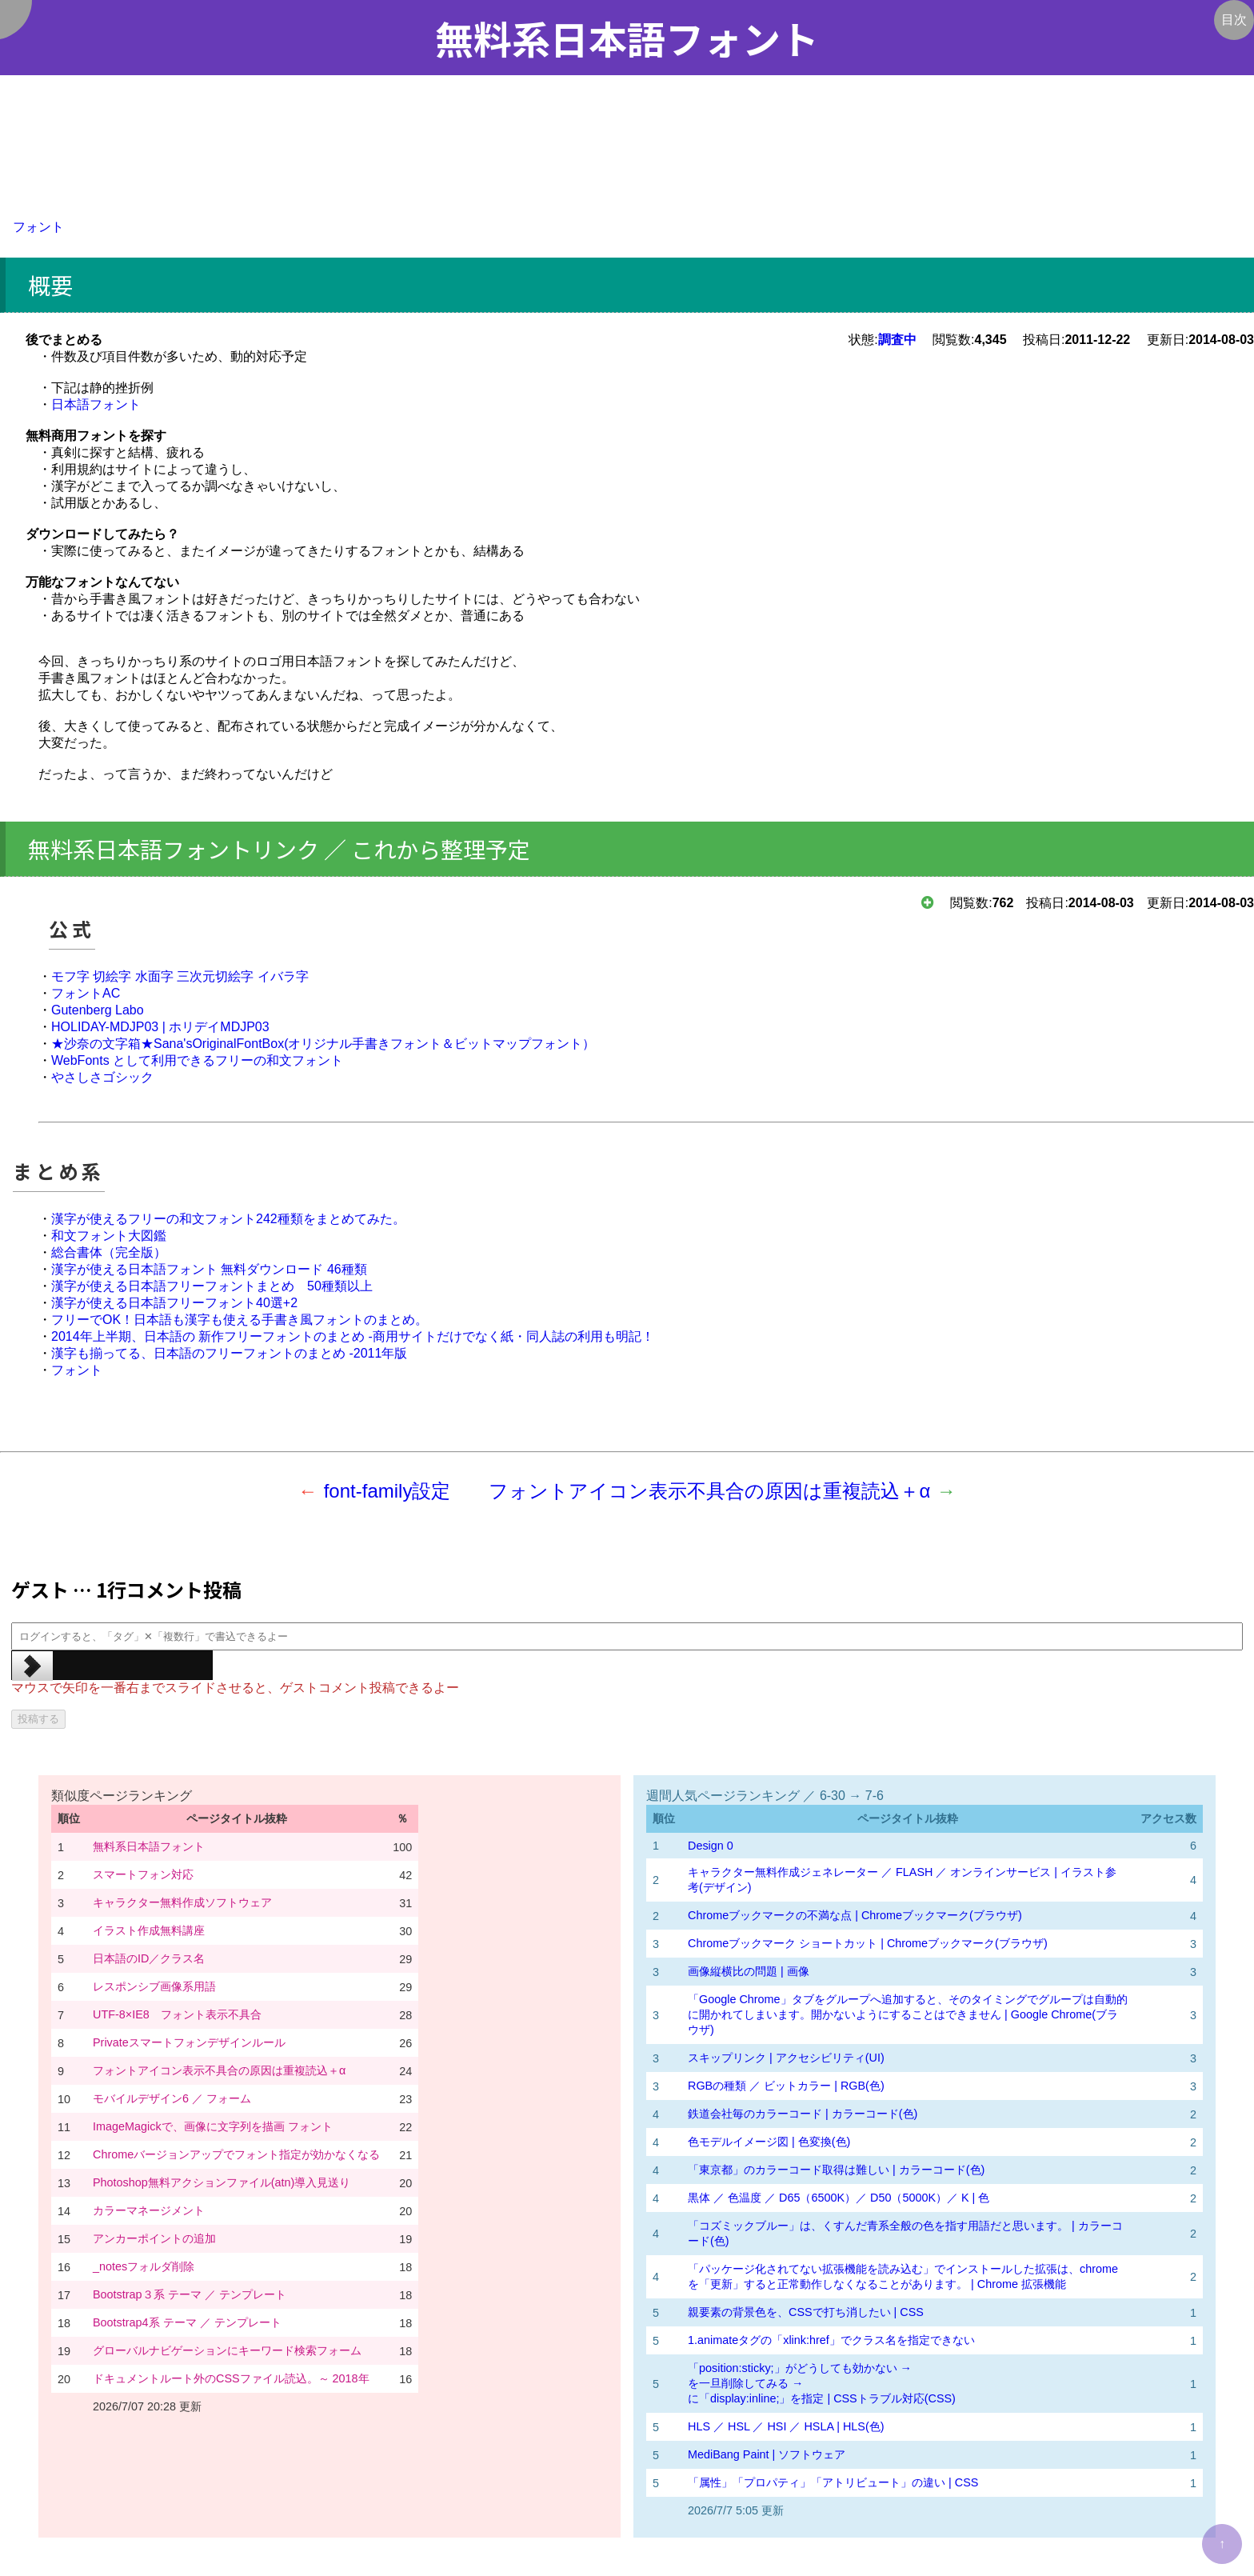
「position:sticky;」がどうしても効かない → (800, 2368)
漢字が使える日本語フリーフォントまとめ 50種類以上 (212, 1286)
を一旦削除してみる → (745, 2383)
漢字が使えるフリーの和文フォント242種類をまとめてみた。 (228, 1219)
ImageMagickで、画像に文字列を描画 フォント (213, 2126)
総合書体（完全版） (108, 1252)
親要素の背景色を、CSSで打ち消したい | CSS (806, 2312)
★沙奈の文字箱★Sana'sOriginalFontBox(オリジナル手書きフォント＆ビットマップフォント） (323, 1043)
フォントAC (85, 993)
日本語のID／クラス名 (149, 1958)
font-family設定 (387, 1491)
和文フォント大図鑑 (108, 1235)
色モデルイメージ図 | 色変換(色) (769, 2141)
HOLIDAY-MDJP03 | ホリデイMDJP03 (160, 1027)
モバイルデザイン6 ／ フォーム (172, 2098)
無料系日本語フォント (149, 1846)
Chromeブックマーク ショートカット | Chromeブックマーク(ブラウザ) (868, 1943)
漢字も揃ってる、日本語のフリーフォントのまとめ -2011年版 (229, 1353)
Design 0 (710, 1845)
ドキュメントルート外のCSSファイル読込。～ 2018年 (231, 2378)
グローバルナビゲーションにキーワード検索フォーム (227, 2350)
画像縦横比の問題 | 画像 (748, 1971)
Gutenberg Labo (97, 1010)
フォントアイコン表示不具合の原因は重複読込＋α (709, 1491)
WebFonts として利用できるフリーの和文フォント (197, 1060)
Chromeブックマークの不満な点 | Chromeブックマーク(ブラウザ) (855, 1915)
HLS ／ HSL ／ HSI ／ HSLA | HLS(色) (786, 2426)
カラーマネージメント (149, 2210)
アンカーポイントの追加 (154, 2238)
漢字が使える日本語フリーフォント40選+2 (174, 1303)
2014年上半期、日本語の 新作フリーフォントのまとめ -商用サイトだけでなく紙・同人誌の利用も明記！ (352, 1336)
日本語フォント (96, 404)
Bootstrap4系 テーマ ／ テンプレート (187, 2322)
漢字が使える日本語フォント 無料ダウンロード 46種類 (209, 1269)
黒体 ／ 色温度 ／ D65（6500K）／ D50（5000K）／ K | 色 (838, 2197)
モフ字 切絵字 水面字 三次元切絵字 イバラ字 (180, 976)
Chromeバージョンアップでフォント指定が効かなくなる (236, 2154)
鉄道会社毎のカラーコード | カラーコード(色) (802, 2113)
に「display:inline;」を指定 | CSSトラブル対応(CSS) (822, 2398)
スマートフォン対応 (143, 1874)
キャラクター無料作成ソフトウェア (182, 1902)
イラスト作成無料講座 (149, 1930)
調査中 (897, 339)
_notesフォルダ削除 (143, 2266)
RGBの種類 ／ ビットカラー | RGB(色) (786, 2085)
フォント (38, 227)
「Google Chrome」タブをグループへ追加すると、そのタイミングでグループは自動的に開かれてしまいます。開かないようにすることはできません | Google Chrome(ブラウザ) (908, 2014)
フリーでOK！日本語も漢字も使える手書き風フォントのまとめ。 (239, 1319)
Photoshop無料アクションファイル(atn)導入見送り (221, 2182)
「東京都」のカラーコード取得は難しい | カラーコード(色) (836, 2169)
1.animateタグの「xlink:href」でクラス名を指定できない (833, 2340)
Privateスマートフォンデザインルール (189, 2042)
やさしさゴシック (102, 1077)
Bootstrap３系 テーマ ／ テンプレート (189, 2294)
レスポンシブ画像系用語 (154, 1986)
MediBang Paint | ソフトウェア (766, 2454)
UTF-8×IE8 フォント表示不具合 (177, 2014)
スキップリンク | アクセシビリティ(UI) (786, 2057)
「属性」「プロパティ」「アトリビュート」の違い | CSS (833, 2482)
